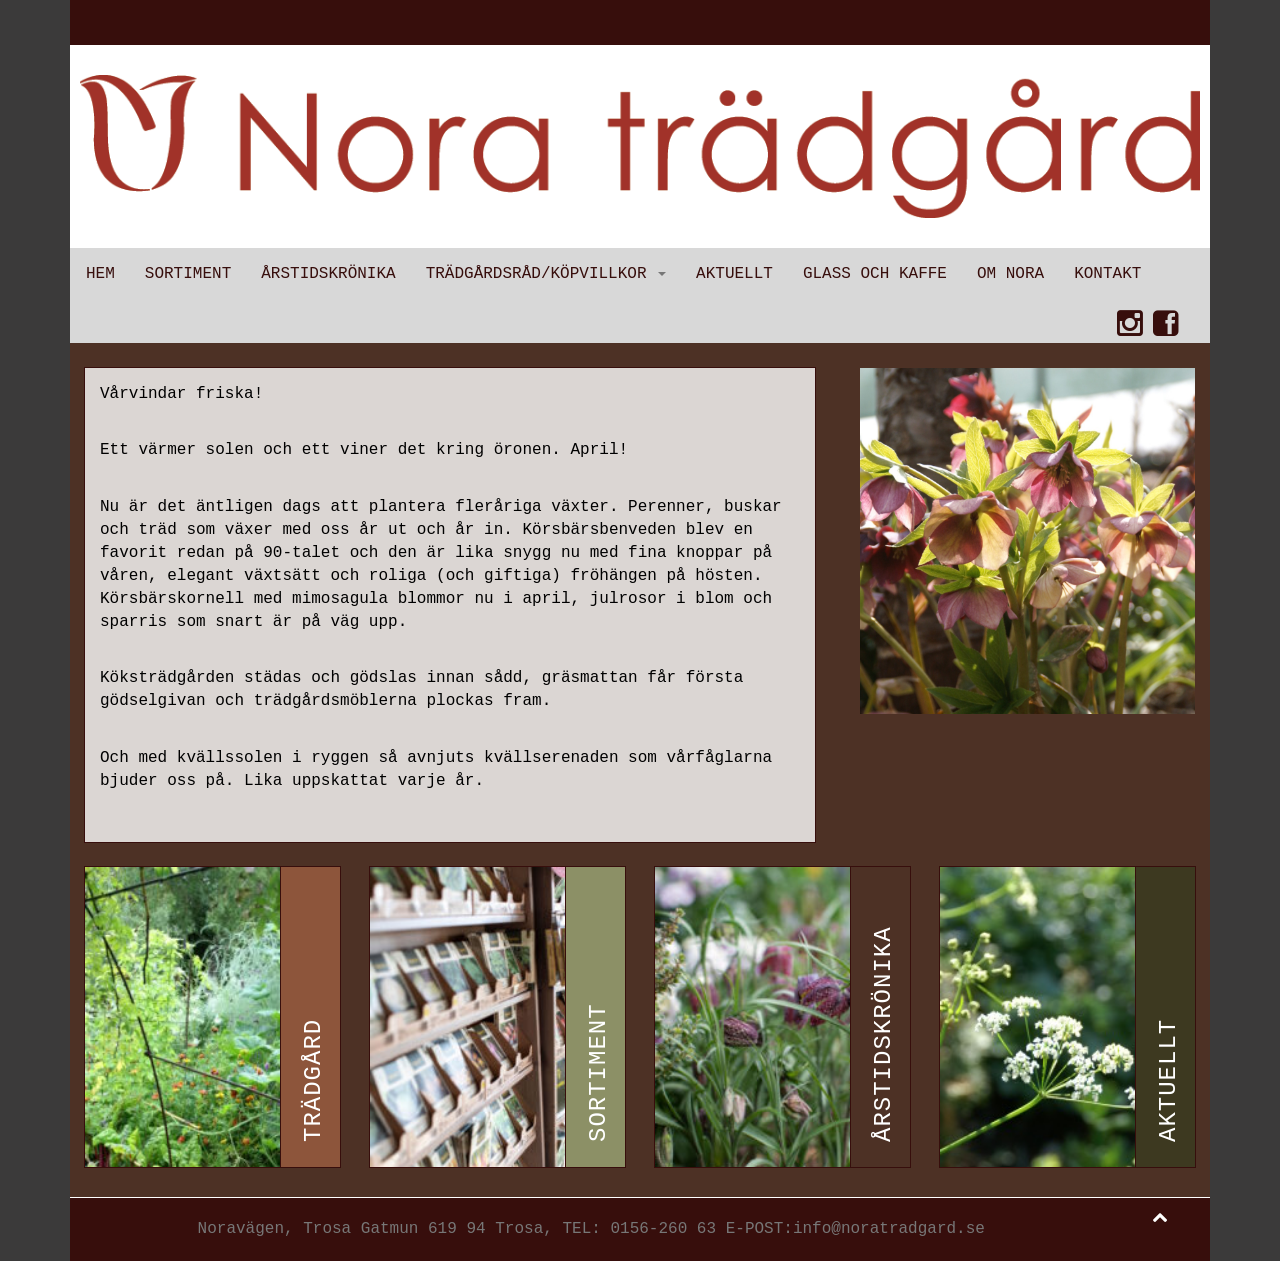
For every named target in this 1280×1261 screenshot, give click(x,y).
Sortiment (188, 274)
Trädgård (313, 1080)
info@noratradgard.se (889, 1229)
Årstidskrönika (328, 274)
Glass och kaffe (875, 274)
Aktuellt (734, 274)
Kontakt (1107, 274)
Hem (100, 274)
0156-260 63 (663, 1229)
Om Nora (1010, 274)
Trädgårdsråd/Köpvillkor (546, 274)
